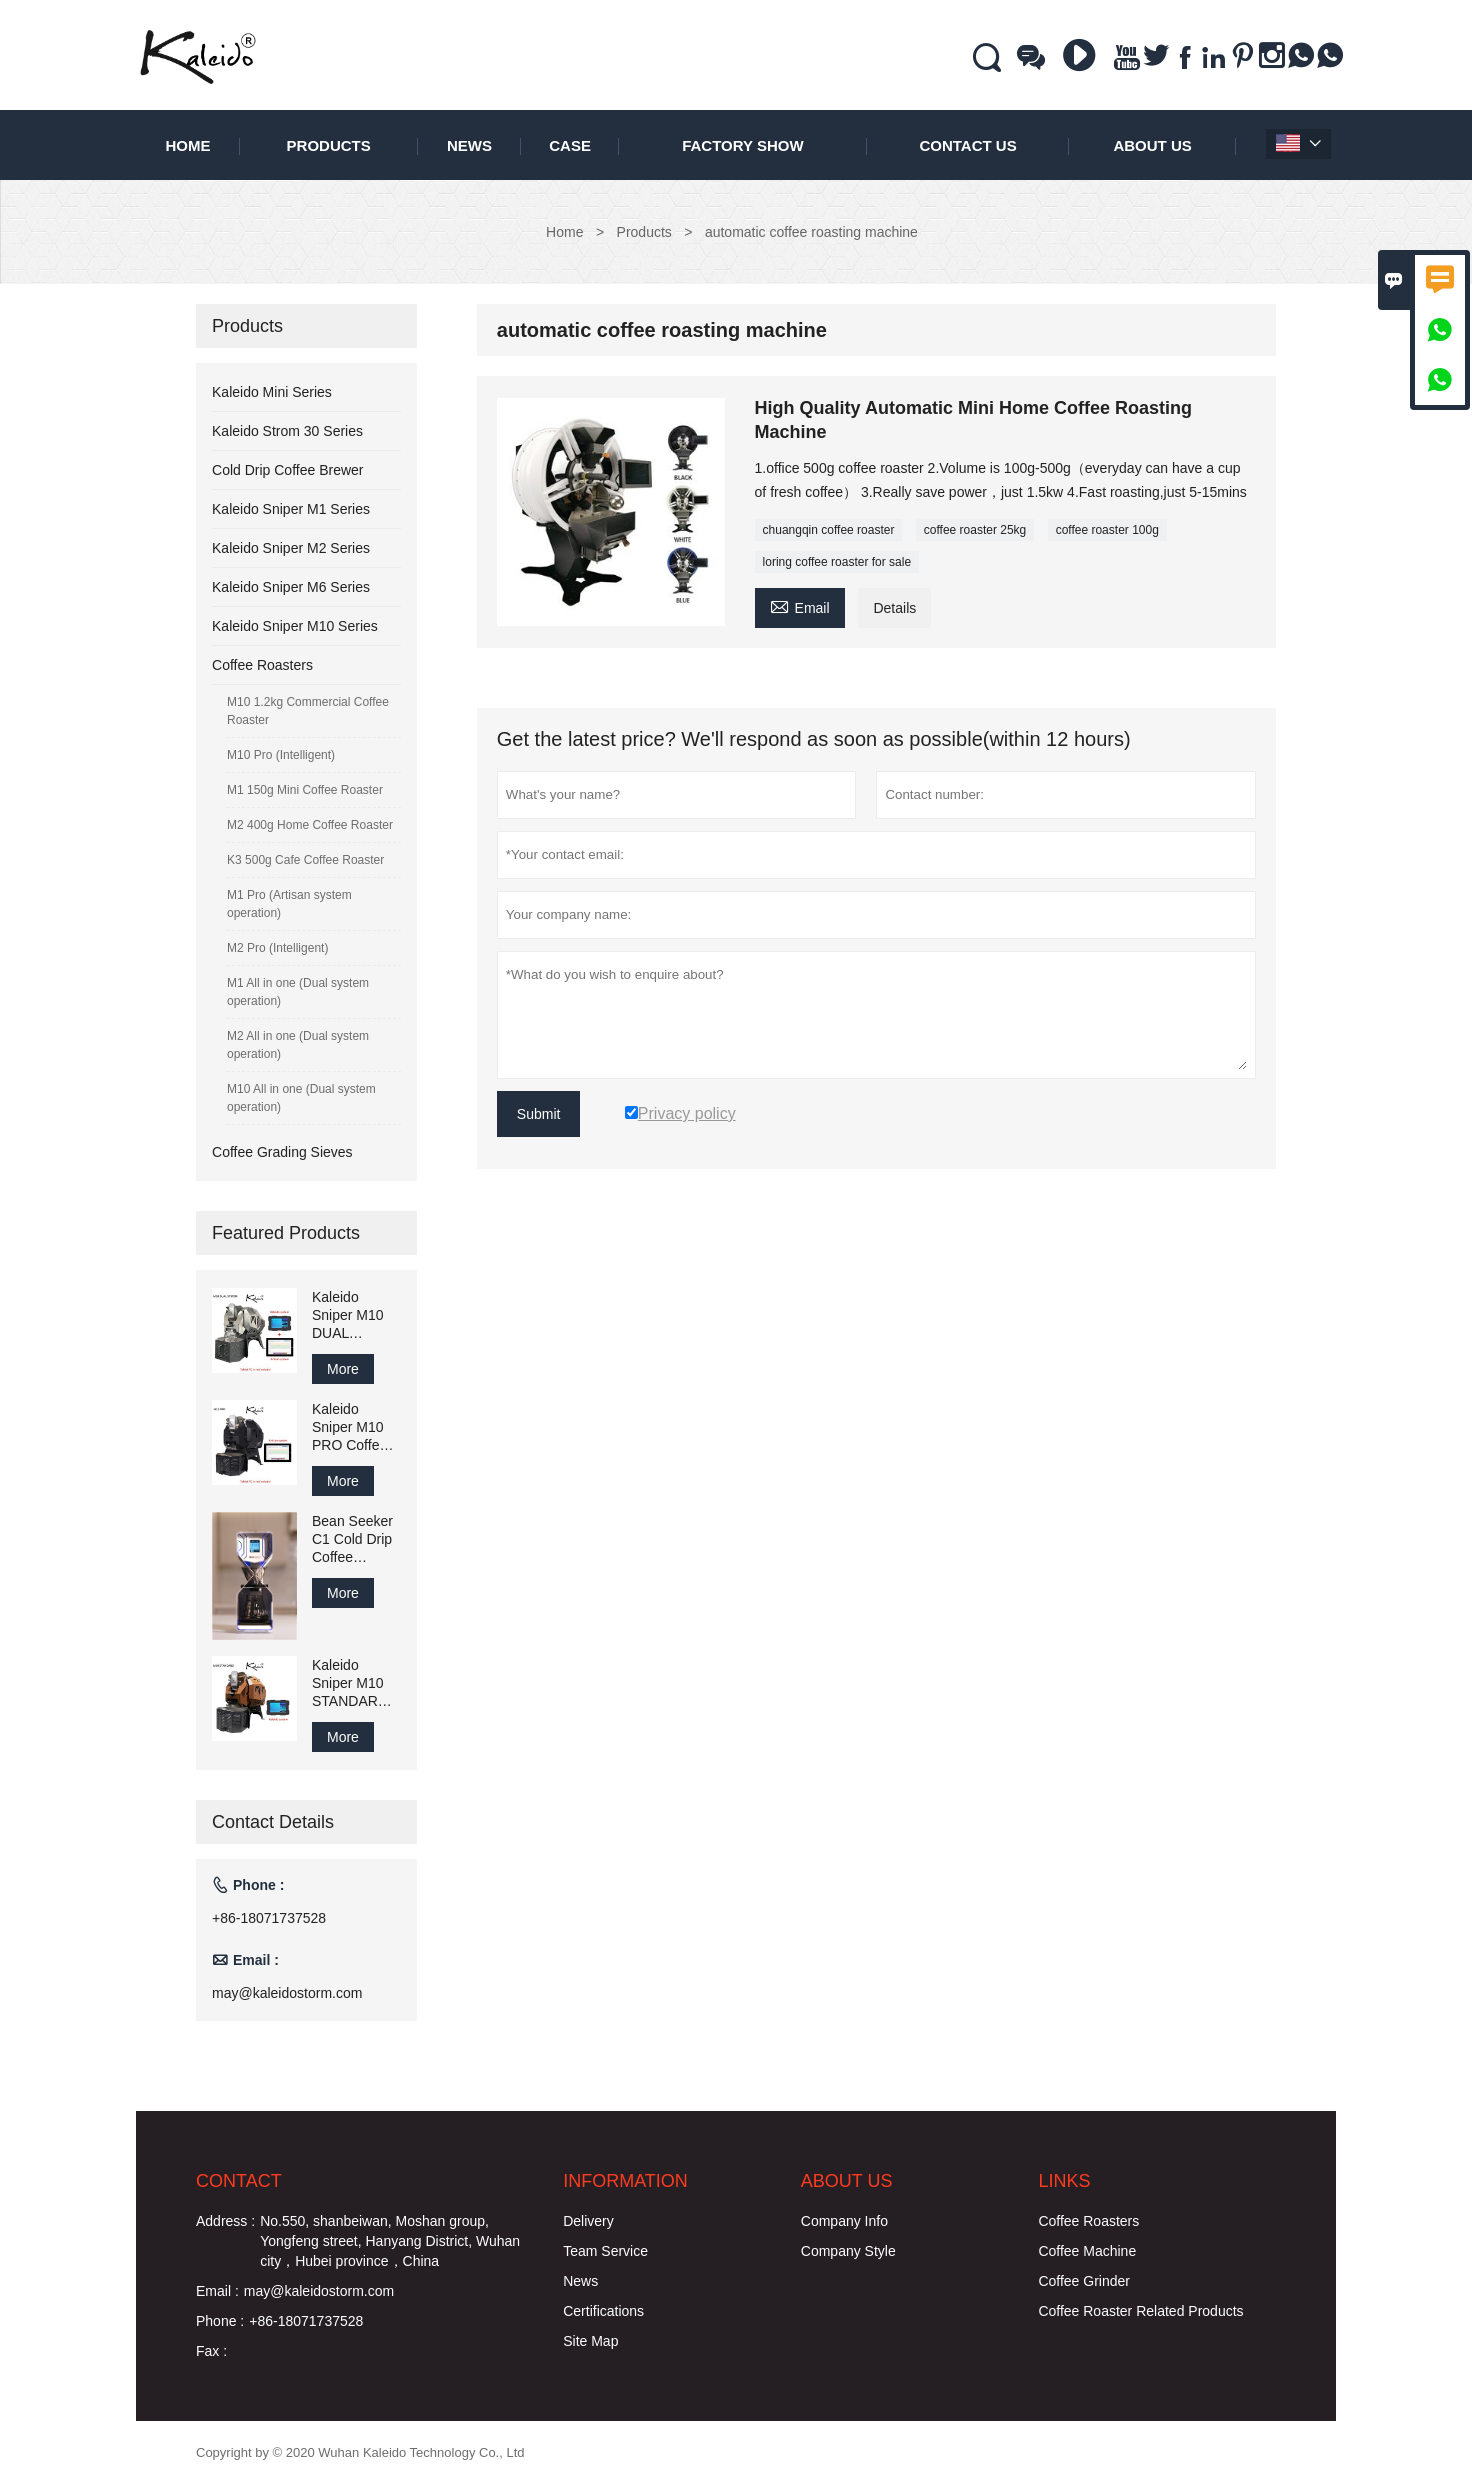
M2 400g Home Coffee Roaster (310, 825)
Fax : (211, 2351)
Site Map (590, 2341)
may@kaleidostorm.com (287, 1993)
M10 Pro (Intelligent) (281, 755)
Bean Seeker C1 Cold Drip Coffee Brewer (352, 1539)
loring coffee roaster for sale (837, 562)
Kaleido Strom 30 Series (287, 431)
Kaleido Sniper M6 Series (291, 587)
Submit (539, 1114)
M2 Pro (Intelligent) (277, 948)
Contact (239, 2181)
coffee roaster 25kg (975, 530)
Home (187, 145)
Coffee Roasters (262, 665)
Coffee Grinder (1084, 2281)
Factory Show (742, 145)
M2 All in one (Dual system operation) (298, 1045)
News (469, 145)
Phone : (220, 2321)
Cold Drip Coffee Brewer (287, 470)
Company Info (844, 2221)
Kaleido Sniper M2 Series (291, 548)
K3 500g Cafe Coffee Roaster (305, 860)
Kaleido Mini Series (272, 392)
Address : (225, 2221)
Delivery (588, 2221)
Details (894, 608)
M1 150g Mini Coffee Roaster (305, 790)
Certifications (603, 2311)
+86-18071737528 (269, 1918)
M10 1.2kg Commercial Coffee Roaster (308, 711)
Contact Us (967, 145)
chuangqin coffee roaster (829, 530)
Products (329, 145)
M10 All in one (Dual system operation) (301, 1098)
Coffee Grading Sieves (282, 1152)
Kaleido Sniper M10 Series (295, 626)
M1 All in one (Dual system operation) (298, 992)
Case (570, 145)
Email (800, 605)
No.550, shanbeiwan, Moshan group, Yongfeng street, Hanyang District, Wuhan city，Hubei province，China (390, 2241)
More (343, 1369)
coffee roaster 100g (1107, 530)
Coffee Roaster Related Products (1140, 2311)
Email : (217, 2291)
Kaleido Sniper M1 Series (291, 509)
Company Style (848, 2251)
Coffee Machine (1087, 2251)
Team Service (605, 2251)
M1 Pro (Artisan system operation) (289, 904)
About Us (1152, 145)
